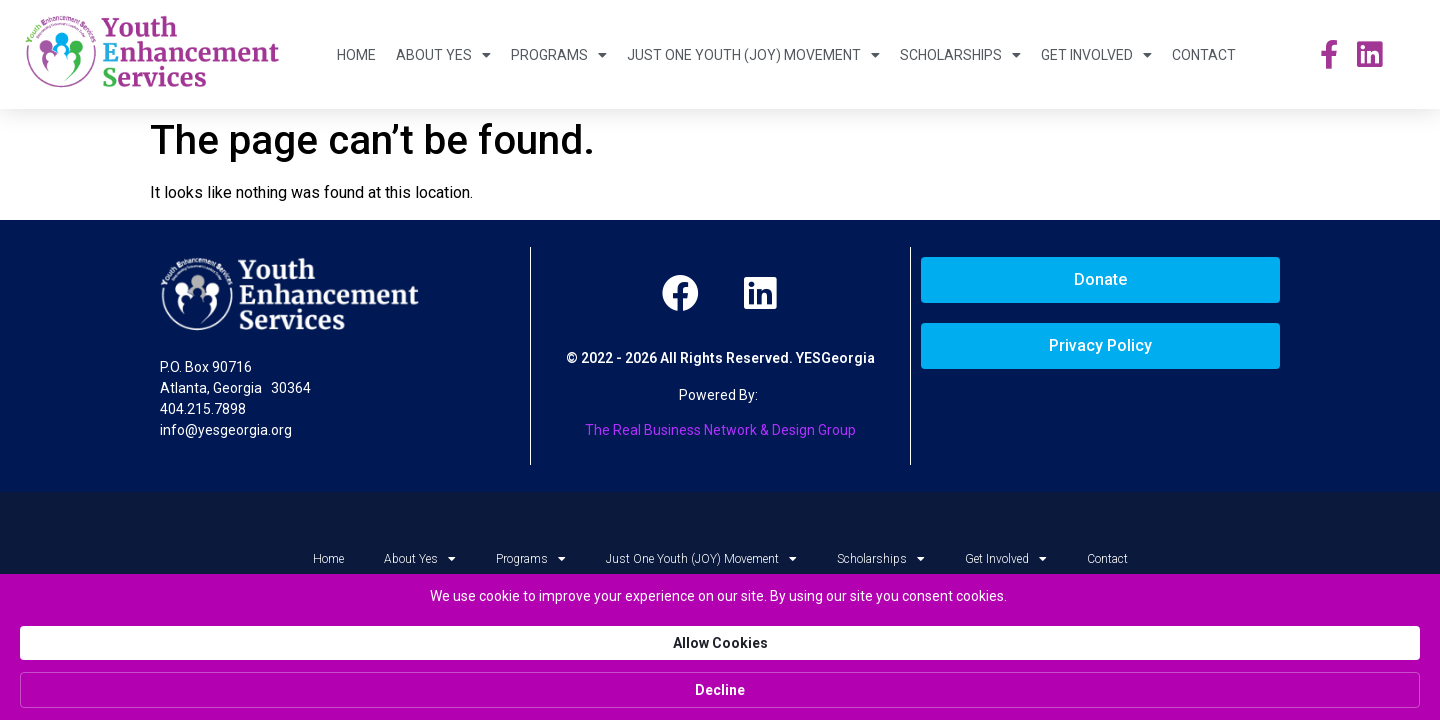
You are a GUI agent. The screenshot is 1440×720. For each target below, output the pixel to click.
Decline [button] (1124, 690)
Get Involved (1096, 55)
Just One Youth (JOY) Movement (753, 55)
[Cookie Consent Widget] (720, 690)
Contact (1204, 55)
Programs (559, 55)
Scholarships (960, 55)
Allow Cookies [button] (990, 689)
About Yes (443, 55)
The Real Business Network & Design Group (720, 430)
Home (356, 55)
